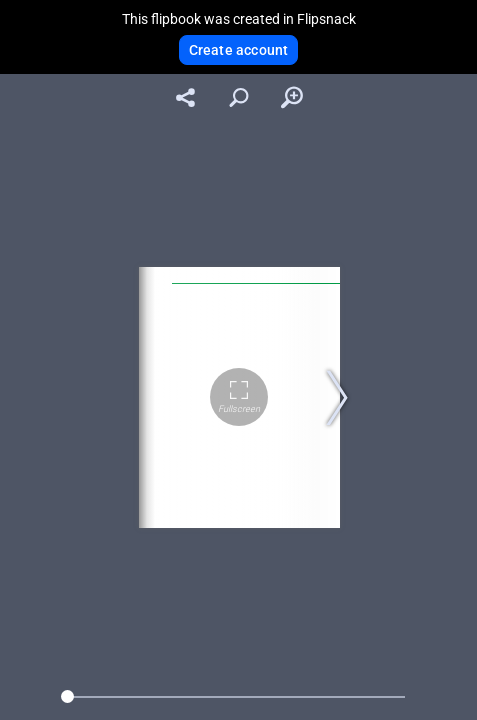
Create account (239, 50)
